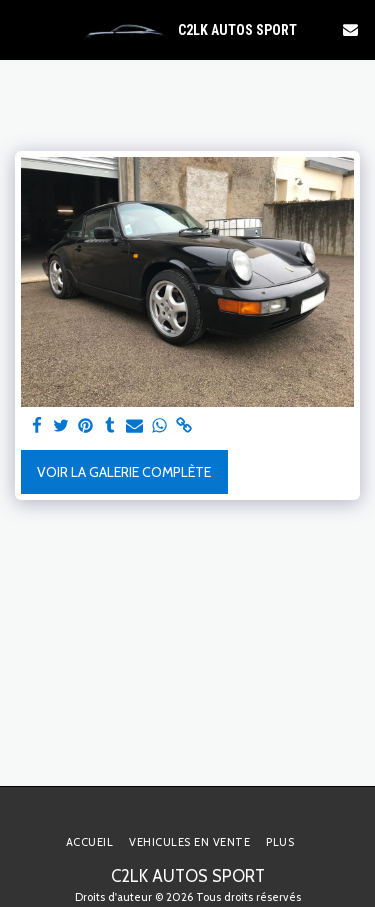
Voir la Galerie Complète (124, 472)
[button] (22, 29)
